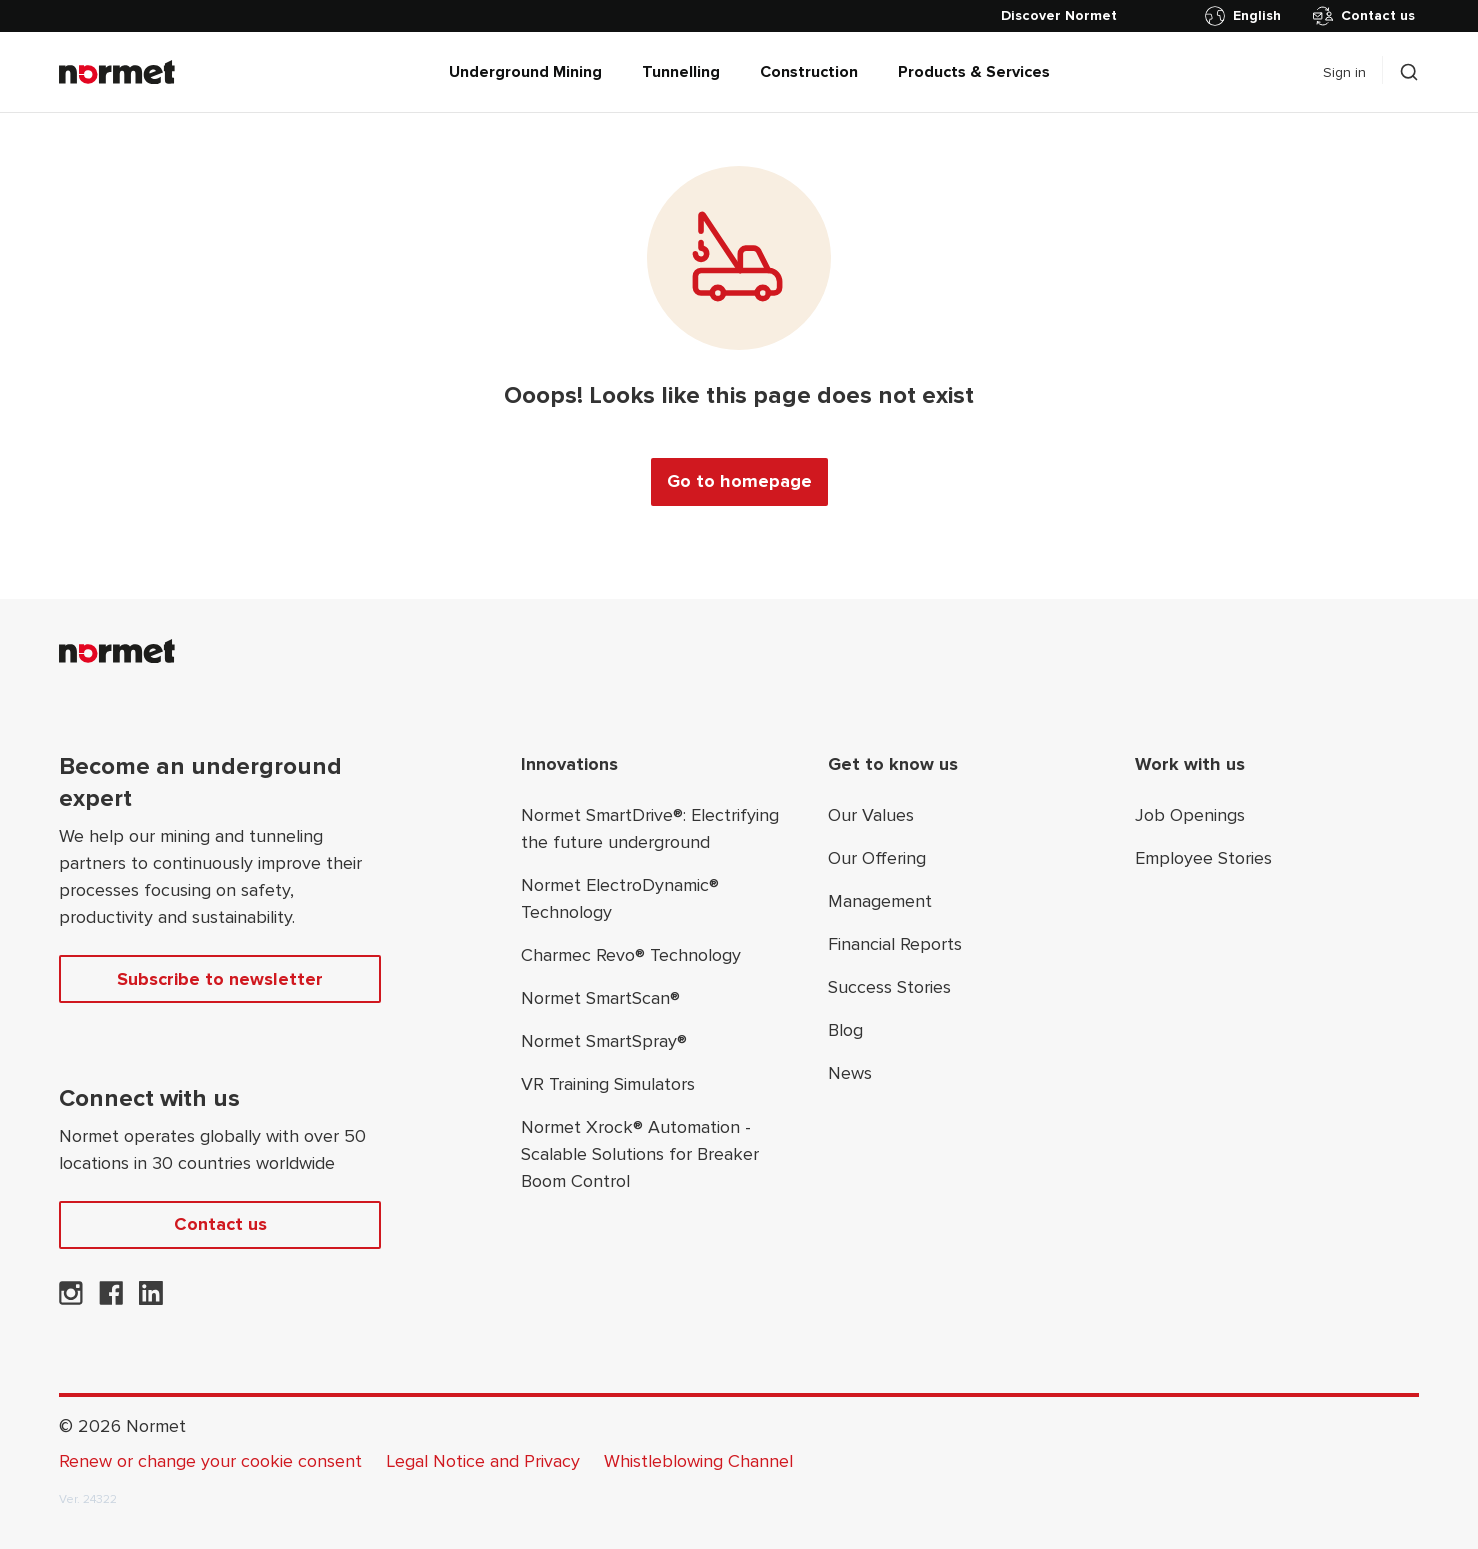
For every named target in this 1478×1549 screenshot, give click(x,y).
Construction (809, 72)
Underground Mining (525, 72)
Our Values (871, 815)
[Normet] (117, 72)
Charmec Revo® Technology (631, 955)
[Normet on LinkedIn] (151, 1299)
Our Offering (877, 858)
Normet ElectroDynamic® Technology (620, 898)
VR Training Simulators (608, 1084)
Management (880, 901)
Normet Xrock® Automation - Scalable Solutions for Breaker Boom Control (640, 1154)
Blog (845, 1030)
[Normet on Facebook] (111, 1299)
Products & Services (974, 72)
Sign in (1344, 72)
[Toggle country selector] (1247, 16)
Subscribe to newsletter (220, 979)
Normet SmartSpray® (604, 1041)
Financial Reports (895, 944)
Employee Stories (1203, 858)
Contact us (1364, 16)
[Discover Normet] (1059, 16)
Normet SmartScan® (600, 998)
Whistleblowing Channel (698, 1461)
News (850, 1073)
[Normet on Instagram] (71, 1299)
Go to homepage (739, 481)
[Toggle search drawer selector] (1409, 72)
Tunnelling (681, 72)
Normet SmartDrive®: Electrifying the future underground (650, 828)
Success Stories (889, 987)
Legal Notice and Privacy (483, 1461)
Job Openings (1190, 815)
